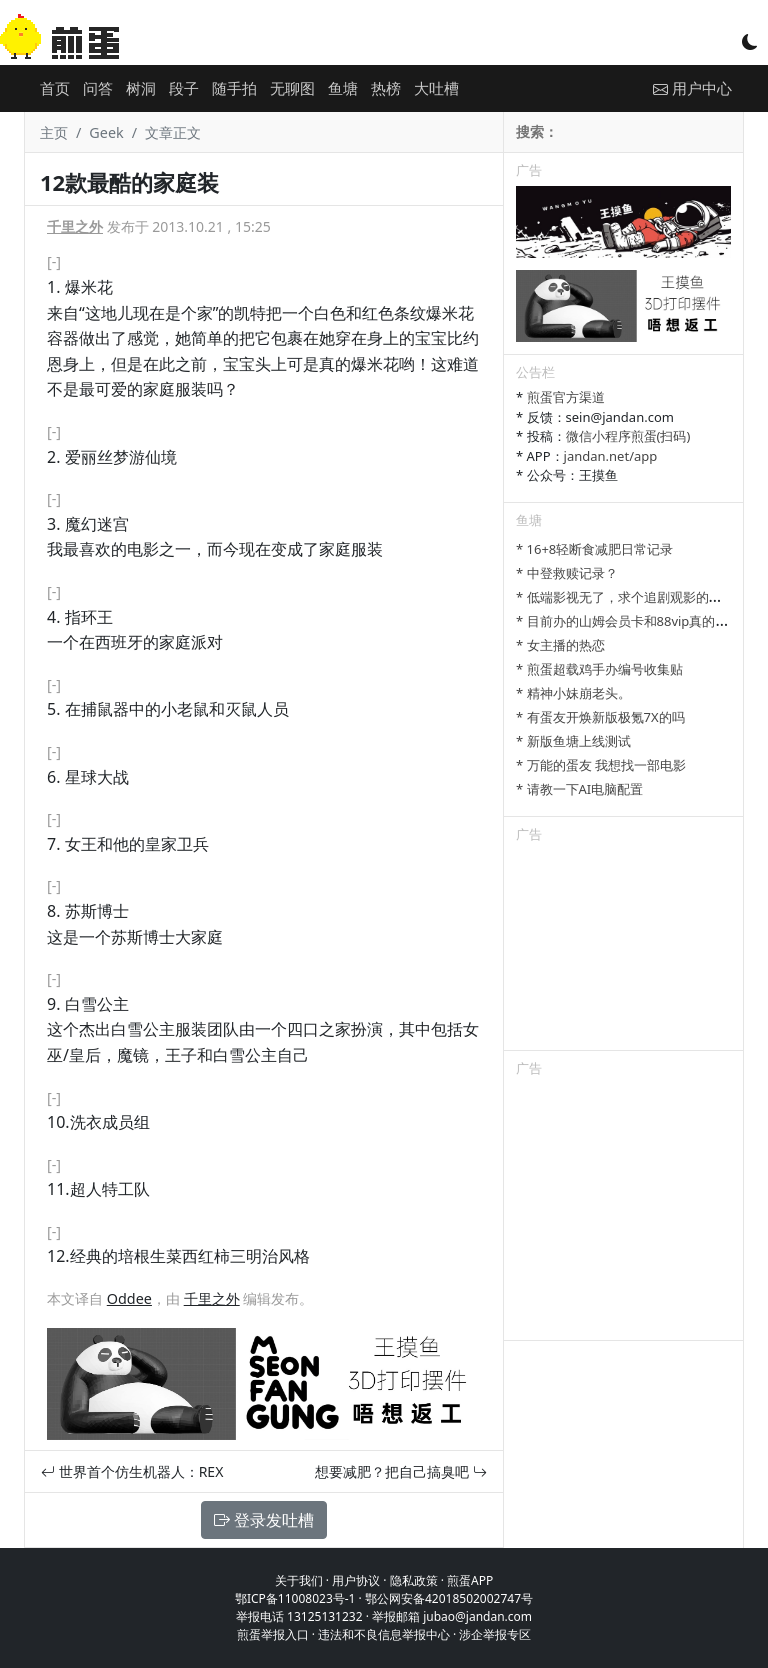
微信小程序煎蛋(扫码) (628, 436)
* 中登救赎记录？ (567, 573)
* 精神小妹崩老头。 (573, 693)
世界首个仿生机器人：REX (132, 1471)
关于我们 (299, 1580)
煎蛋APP (470, 1580)
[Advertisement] (623, 950)
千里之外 (75, 226)
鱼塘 (343, 88)
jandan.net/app (611, 456)
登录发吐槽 (264, 1520)
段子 (184, 88)
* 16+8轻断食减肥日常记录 (594, 549)
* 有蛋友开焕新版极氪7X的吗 (600, 717)
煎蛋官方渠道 (566, 397)
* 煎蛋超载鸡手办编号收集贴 (599, 669)
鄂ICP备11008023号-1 (295, 1598)
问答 (98, 88)
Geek (106, 132)
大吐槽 (436, 88)
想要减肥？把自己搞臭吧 (401, 1471)
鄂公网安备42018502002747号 (449, 1598)
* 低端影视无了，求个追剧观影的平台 (625, 597)
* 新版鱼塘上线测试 (573, 741)
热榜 (386, 88)
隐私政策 (414, 1580)
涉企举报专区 (495, 1634)
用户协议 (356, 1580)
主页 (54, 132)
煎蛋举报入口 (273, 1634)
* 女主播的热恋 (560, 645)
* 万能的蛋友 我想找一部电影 (601, 765)
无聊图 (292, 88)
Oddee (129, 1298)
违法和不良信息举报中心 (384, 1634)
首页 (55, 88)
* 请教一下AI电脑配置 (579, 789)
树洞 (141, 88)
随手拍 (234, 88)
